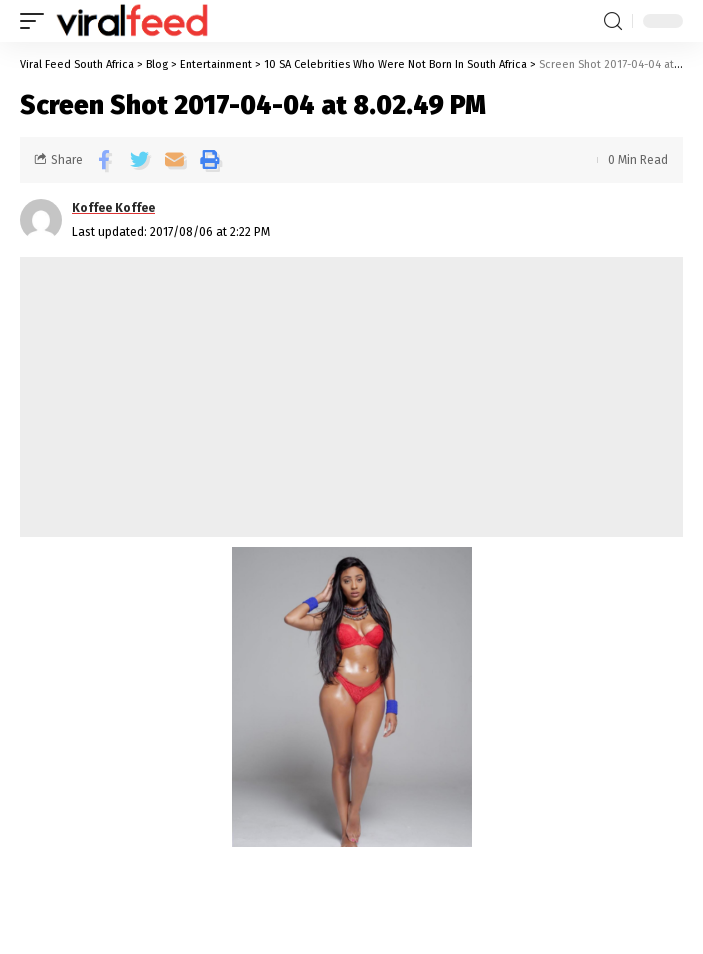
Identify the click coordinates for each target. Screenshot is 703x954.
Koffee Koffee (113, 208)
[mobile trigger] (37, 21)
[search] (613, 21)
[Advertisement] (351, 397)
